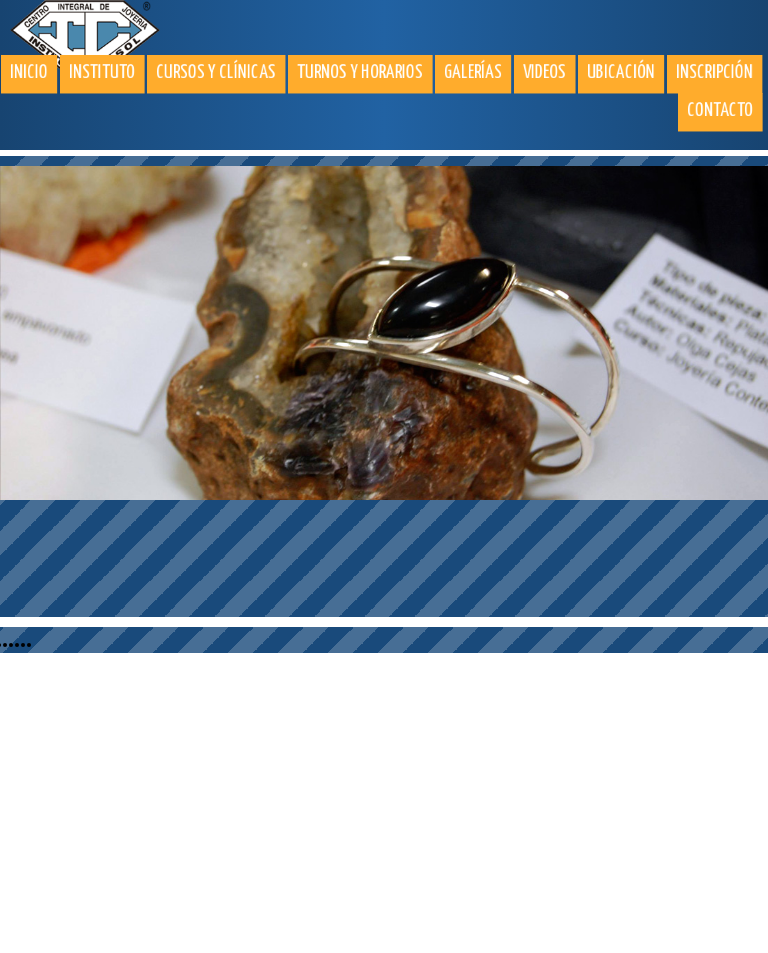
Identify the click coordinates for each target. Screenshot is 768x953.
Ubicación (621, 72)
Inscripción (714, 72)
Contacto (720, 110)
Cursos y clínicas (216, 72)
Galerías (473, 72)
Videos (544, 72)
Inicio (29, 72)
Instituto (102, 72)
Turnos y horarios (360, 72)
